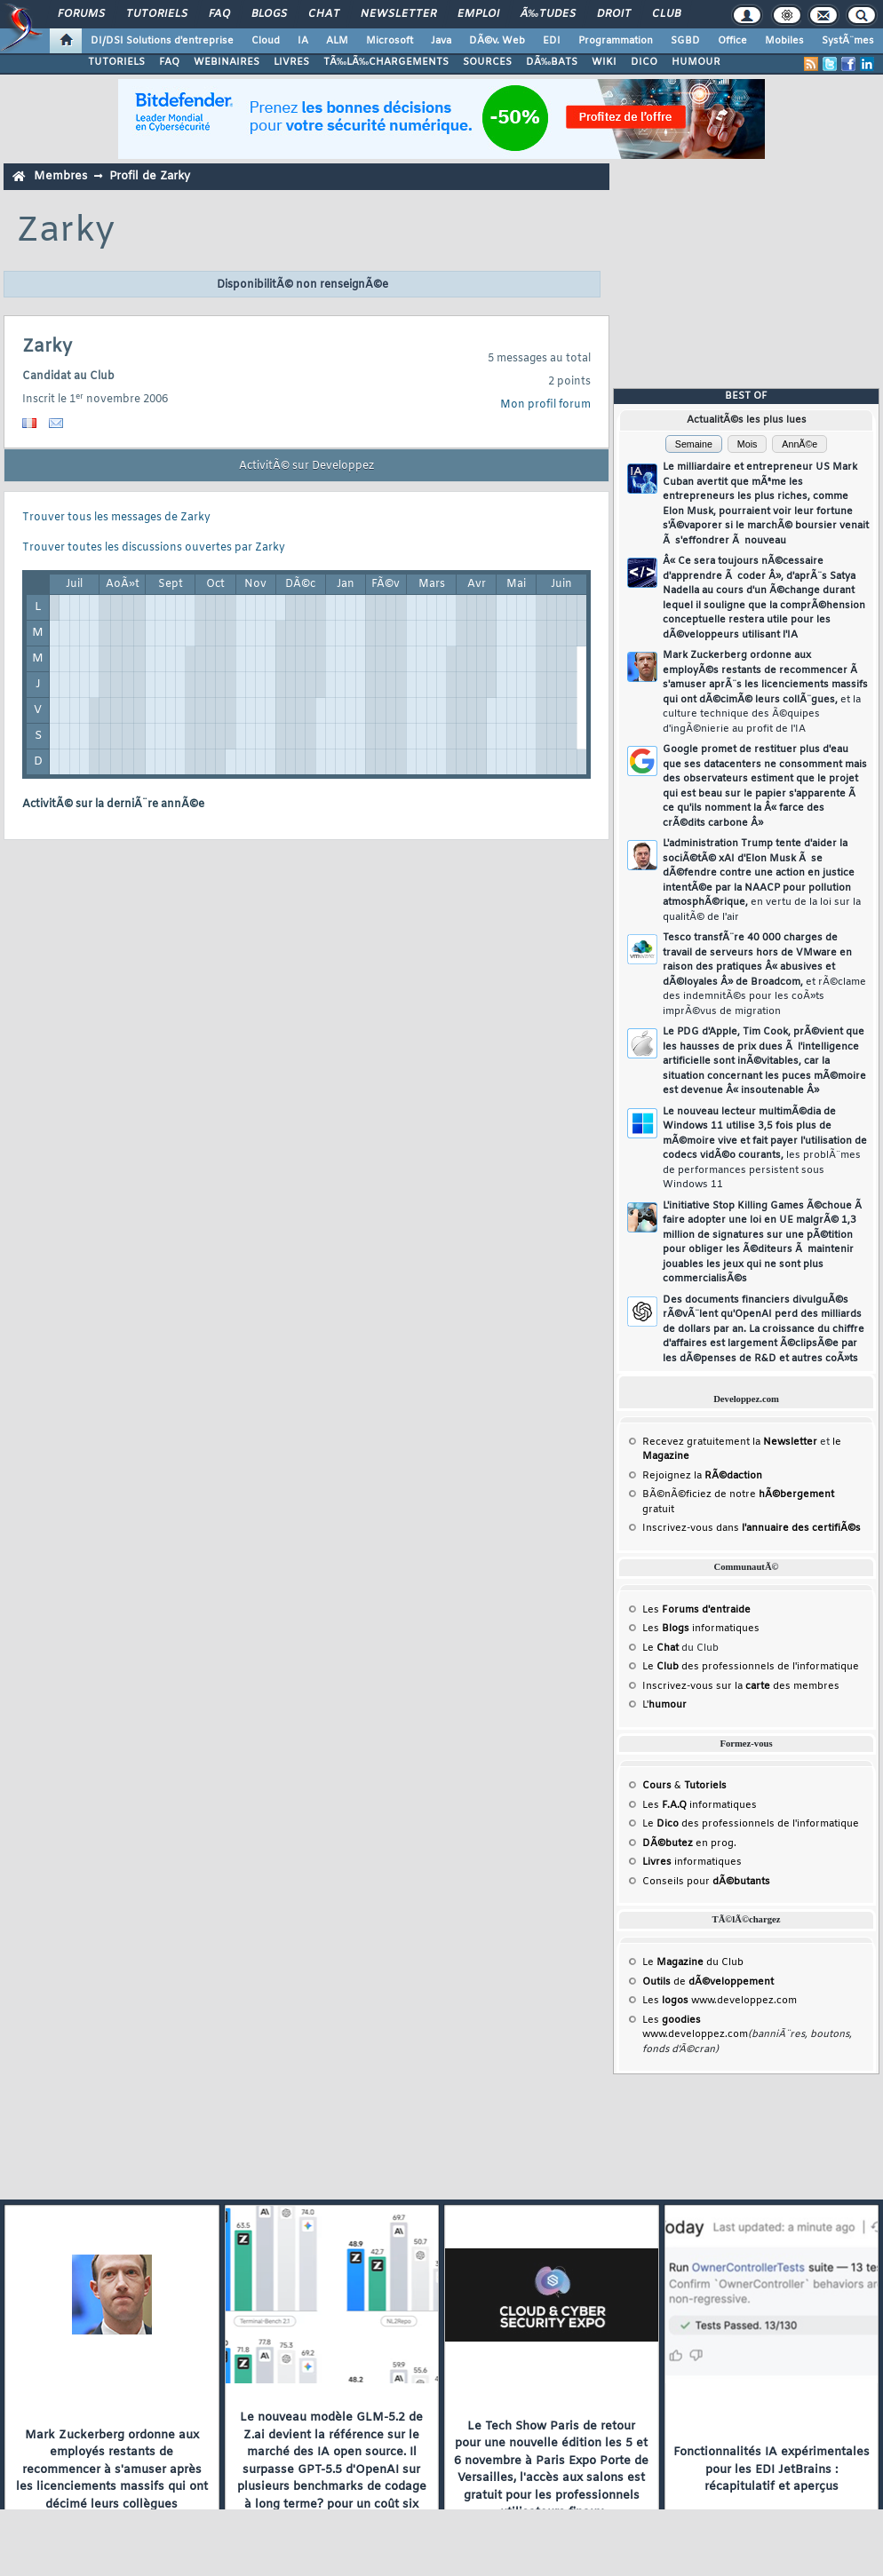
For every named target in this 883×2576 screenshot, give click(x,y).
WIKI (604, 62)
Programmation (615, 41)
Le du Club (693, 1962)
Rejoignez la (702, 1476)
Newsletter (398, 14)
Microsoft (389, 41)
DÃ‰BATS (551, 62)
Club (666, 14)
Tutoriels (156, 14)
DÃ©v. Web (497, 41)
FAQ (219, 14)
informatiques (692, 1862)
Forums (81, 14)
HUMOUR (696, 62)
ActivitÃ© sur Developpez (306, 466)
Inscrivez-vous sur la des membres (740, 1686)
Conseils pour (706, 1881)
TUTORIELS (116, 62)
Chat (323, 14)
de (708, 1982)
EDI (552, 41)
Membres (60, 176)
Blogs (269, 14)
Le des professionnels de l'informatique (750, 1667)
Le (660, 1648)
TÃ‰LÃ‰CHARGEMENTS (386, 62)
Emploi (478, 14)
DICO (644, 62)
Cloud (265, 41)
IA (303, 41)
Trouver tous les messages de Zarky (116, 518)
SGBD (685, 41)
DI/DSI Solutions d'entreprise (162, 41)
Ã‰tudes (548, 14)
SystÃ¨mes (848, 41)
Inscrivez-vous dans (751, 1528)
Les (696, 1610)
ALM (337, 41)
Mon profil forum (545, 405)
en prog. (689, 1843)
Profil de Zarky (149, 176)
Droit (613, 14)
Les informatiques (701, 1628)
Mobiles (784, 41)
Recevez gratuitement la (729, 1442)
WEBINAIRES (226, 62)
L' (664, 1705)
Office (732, 41)
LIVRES (291, 62)
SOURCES (487, 62)
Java (441, 41)
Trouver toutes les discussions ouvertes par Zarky (153, 548)
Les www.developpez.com (719, 2000)
